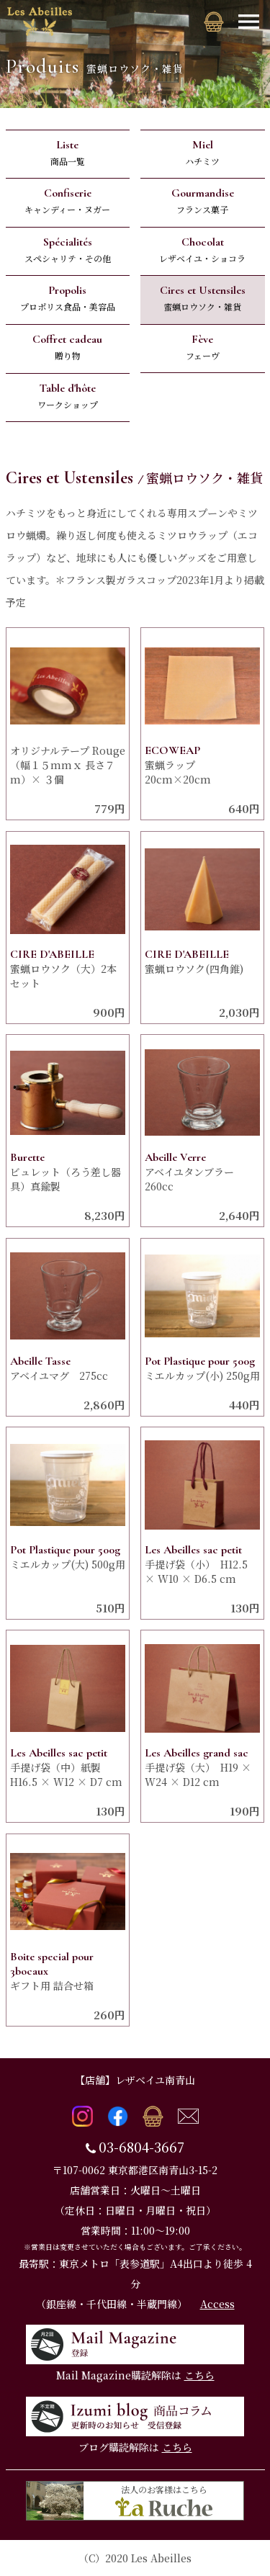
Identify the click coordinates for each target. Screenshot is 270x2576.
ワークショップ (68, 395)
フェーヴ (202, 347)
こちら (199, 2375)
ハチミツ (202, 152)
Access (217, 2304)
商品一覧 (68, 152)
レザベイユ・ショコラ (202, 249)
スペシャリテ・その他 (68, 249)
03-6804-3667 (141, 2146)
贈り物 (68, 347)
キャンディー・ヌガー (68, 200)
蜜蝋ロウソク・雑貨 (202, 298)
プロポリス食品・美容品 (68, 298)
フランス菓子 (202, 200)
